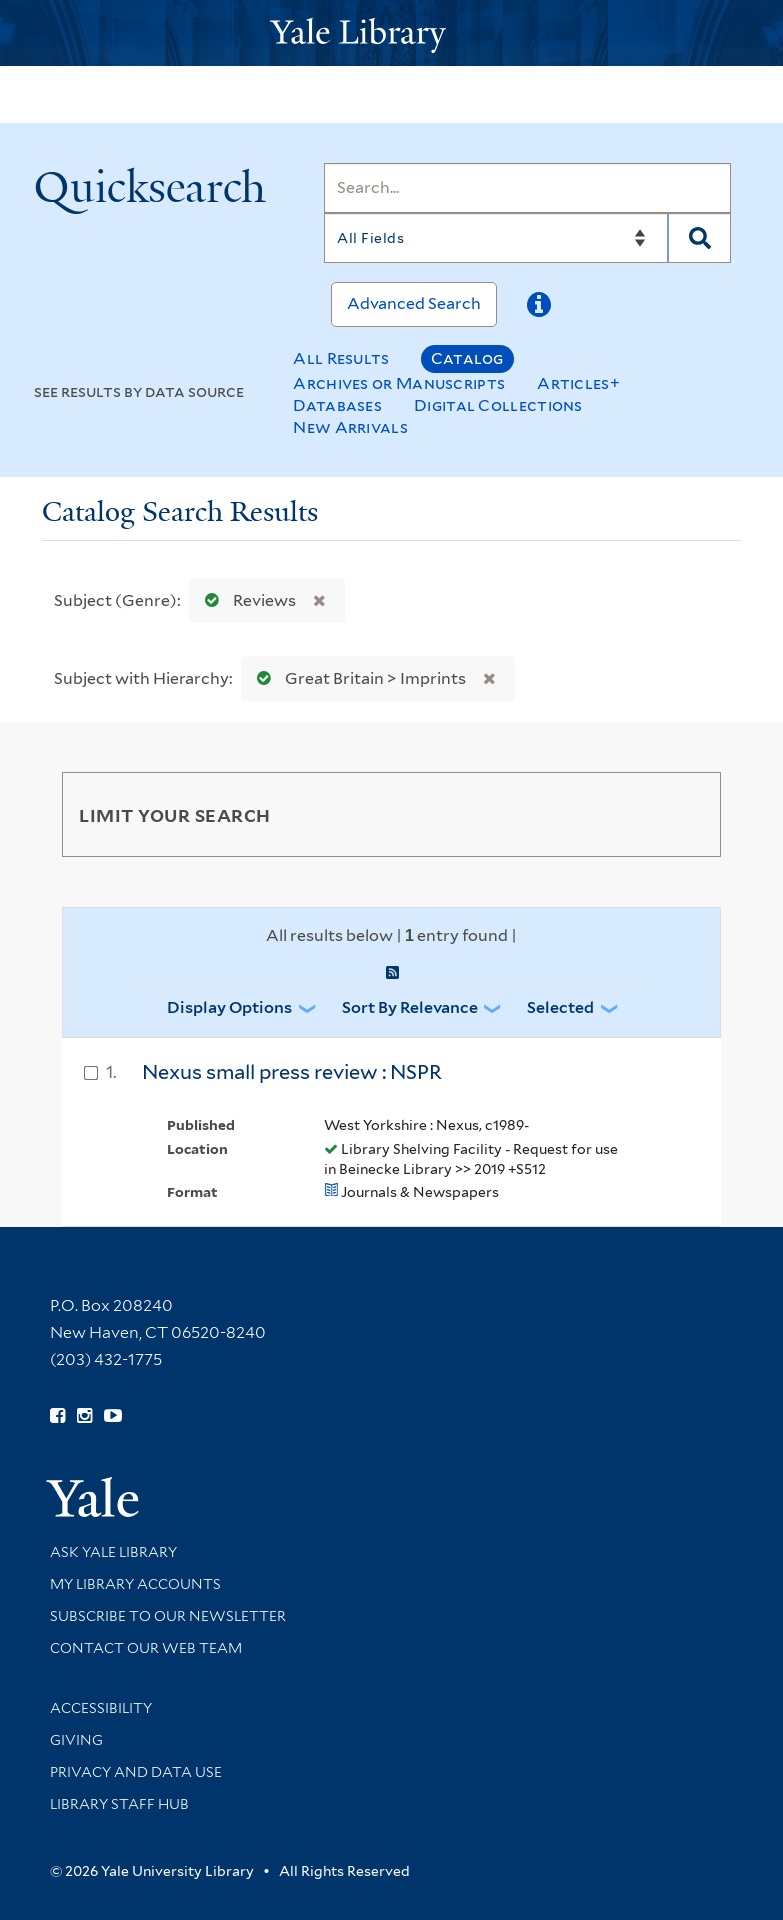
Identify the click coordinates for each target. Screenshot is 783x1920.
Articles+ (578, 383)
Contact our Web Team (146, 1648)
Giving (76, 1740)
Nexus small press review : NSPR (292, 1072)
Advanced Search (414, 303)
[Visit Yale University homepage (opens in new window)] (92, 1490)
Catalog (467, 358)
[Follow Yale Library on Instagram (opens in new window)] (84, 1416)
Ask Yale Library (113, 1552)
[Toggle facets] (682, 814)
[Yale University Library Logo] (392, 33)
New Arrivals (350, 427)
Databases (337, 405)
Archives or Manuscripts (399, 383)
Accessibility (101, 1708)
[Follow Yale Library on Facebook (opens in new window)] (57, 1416)
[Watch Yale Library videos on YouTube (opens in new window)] (113, 1416)
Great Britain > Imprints (357, 678)
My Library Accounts (135, 1584)
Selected (560, 1007)
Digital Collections (498, 405)
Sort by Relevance (410, 1007)
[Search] (527, 188)
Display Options (229, 1007)
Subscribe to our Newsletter (168, 1616)
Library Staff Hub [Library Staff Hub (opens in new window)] (119, 1804)
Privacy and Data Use (136, 1772)
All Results (341, 358)
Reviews (246, 600)
